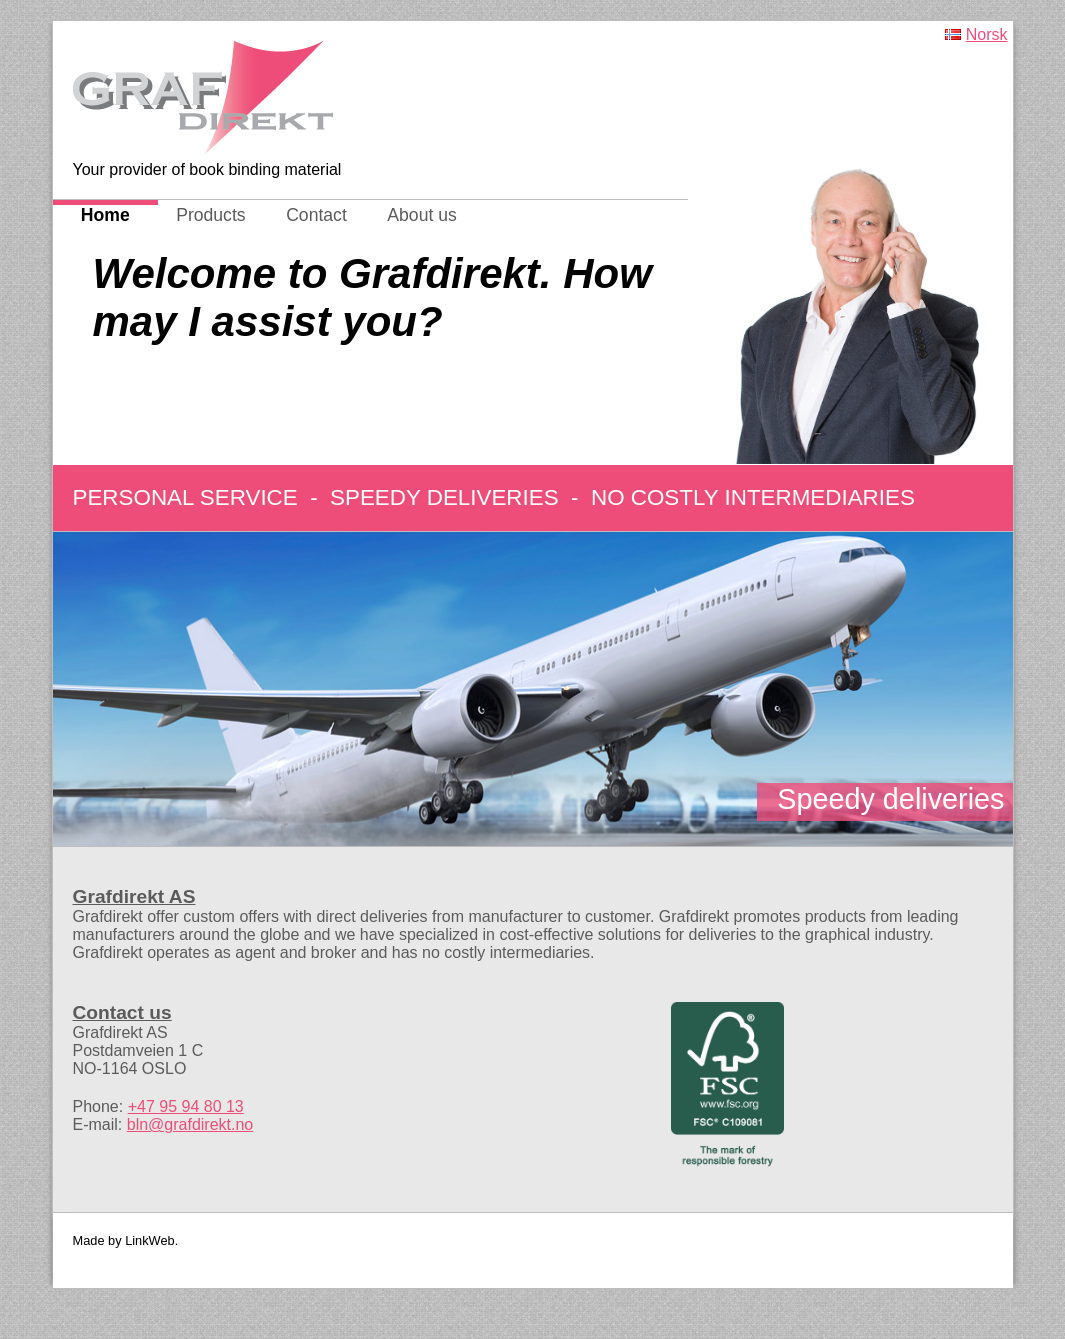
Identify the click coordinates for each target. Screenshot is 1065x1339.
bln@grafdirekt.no (190, 1124)
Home (105, 215)
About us (421, 215)
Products (210, 215)
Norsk (987, 34)
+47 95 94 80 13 (186, 1106)
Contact (316, 215)
